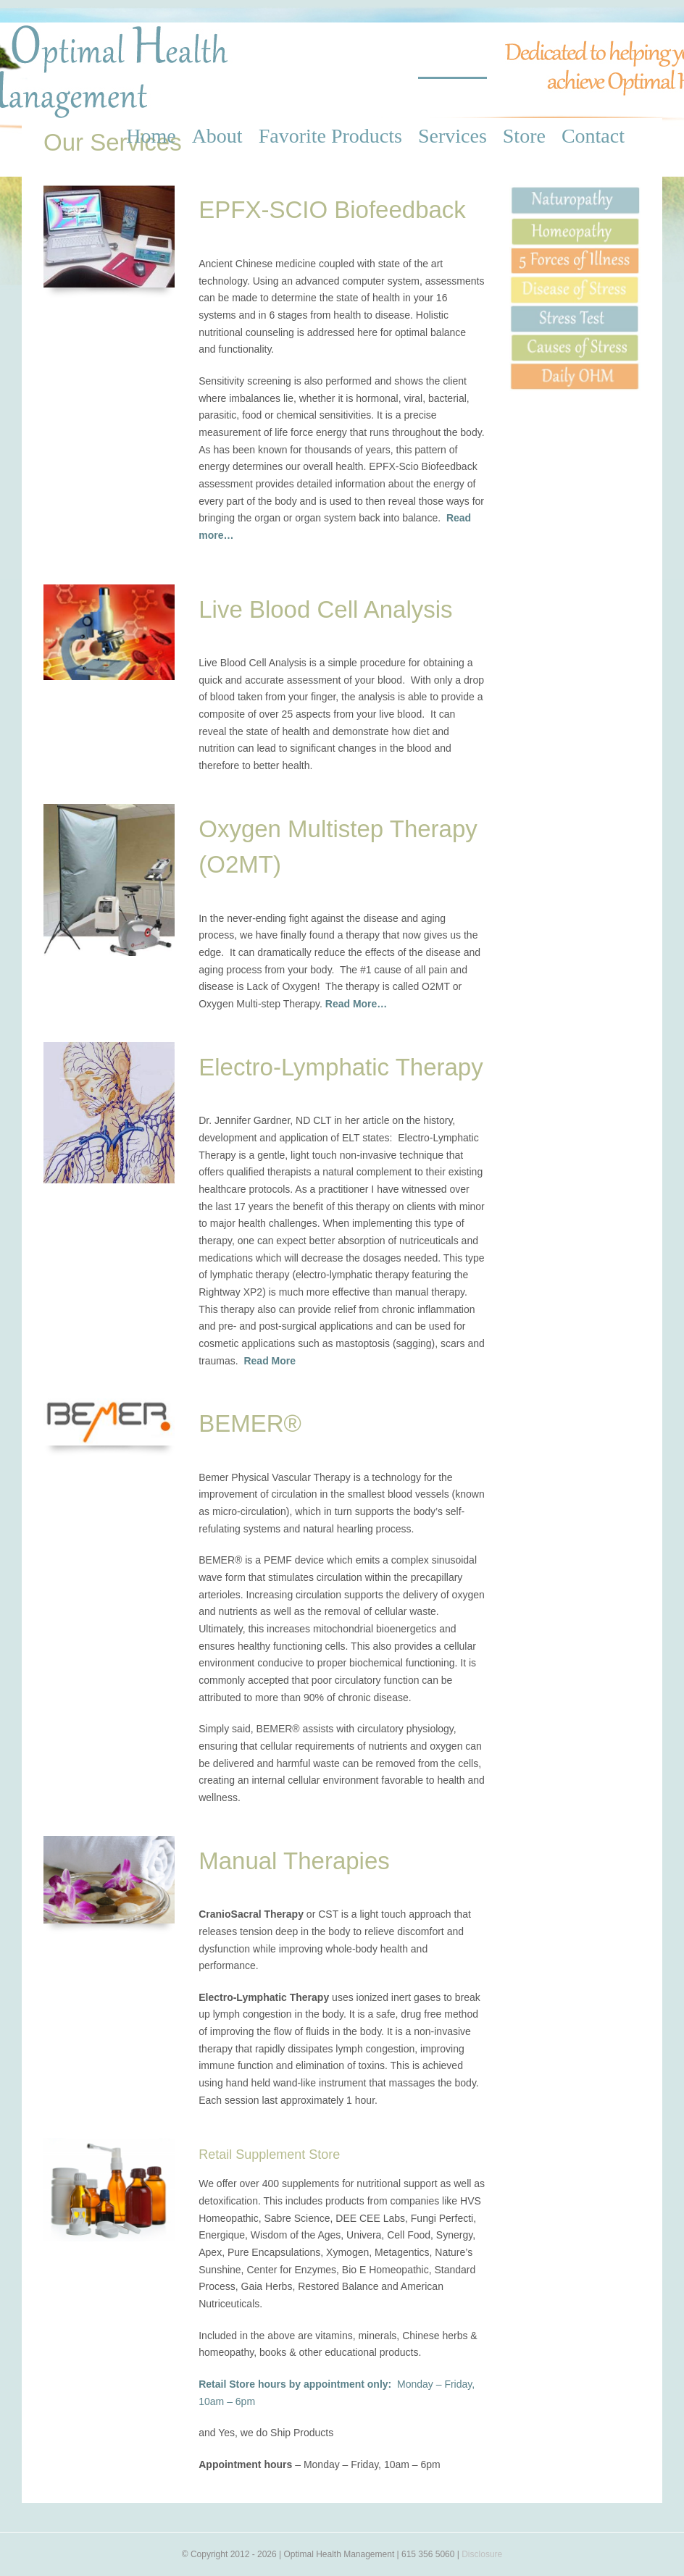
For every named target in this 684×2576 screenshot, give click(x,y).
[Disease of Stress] (575, 281)
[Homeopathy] (575, 222)
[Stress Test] (575, 310)
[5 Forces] (575, 252)
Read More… (356, 1004)
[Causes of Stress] (575, 339)
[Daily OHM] (575, 367)
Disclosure (482, 2554)
